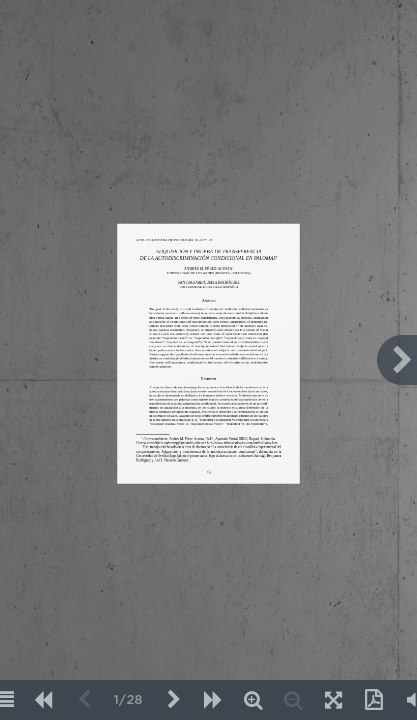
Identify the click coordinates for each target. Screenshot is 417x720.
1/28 (128, 700)
